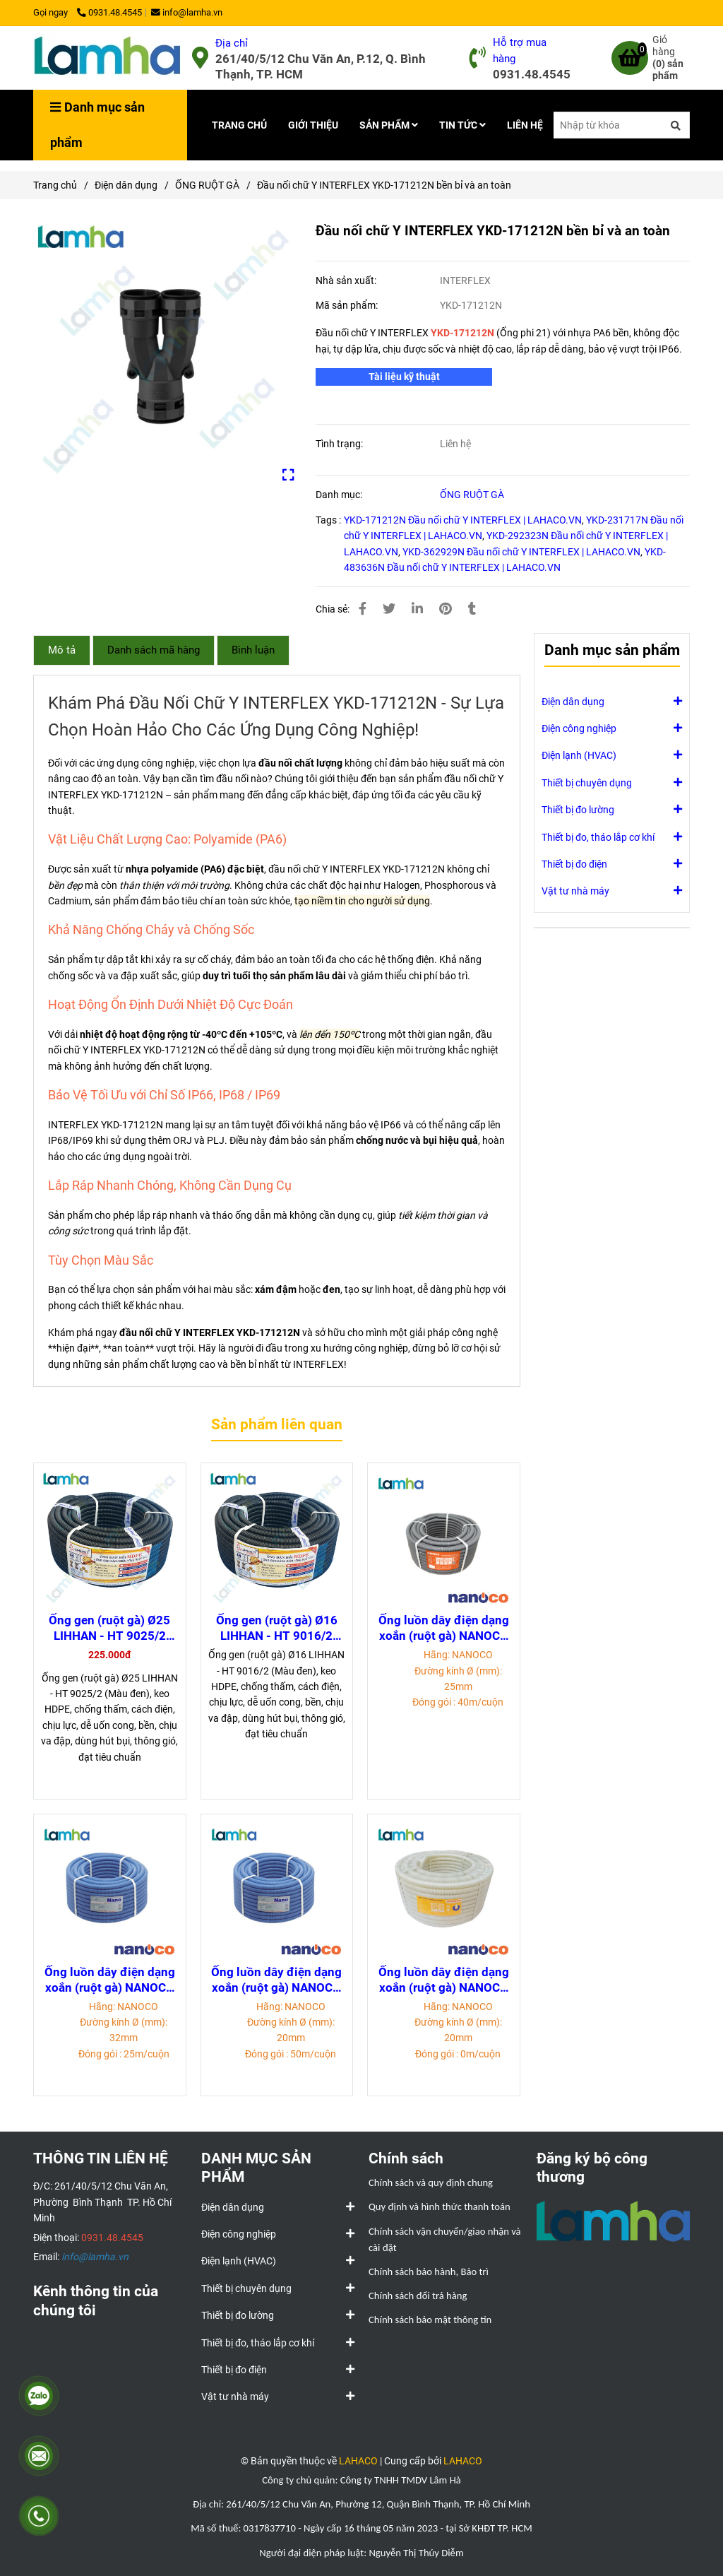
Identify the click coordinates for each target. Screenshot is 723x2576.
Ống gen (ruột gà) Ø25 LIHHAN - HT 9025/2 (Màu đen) (109, 1628)
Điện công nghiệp (579, 728)
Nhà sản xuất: (347, 280)
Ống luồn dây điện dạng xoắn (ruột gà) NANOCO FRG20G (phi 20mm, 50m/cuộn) (276, 1980)
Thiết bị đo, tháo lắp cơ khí (598, 837)
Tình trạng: (340, 443)
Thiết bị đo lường (578, 809)
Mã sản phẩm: (348, 305)
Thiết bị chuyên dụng (587, 782)
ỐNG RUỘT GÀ (472, 494)
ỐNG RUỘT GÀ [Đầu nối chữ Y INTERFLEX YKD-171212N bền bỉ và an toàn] (207, 185)
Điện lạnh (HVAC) (579, 755)
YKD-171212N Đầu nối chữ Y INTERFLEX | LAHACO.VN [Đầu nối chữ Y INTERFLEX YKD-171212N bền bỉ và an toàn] (463, 520)
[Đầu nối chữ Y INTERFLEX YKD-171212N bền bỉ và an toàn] (107, 58)
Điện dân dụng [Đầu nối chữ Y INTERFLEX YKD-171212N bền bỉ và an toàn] (126, 185)
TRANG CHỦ (239, 125)
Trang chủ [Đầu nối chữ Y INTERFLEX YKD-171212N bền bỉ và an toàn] (55, 185)
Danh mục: (340, 494)
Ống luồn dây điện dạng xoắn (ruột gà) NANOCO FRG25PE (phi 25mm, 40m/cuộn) (443, 1628)
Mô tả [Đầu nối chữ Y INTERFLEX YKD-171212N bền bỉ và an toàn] (62, 650)
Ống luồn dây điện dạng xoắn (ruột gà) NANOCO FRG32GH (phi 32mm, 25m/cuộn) (109, 1980)
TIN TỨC (462, 125)
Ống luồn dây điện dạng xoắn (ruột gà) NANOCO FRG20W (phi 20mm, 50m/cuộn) (443, 1980)
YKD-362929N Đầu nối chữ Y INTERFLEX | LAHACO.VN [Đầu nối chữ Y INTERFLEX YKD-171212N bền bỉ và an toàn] (521, 551)
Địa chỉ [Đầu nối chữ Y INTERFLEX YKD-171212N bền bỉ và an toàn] (231, 43)
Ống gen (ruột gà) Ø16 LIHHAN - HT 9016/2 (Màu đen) (276, 1628)
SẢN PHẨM (388, 125)
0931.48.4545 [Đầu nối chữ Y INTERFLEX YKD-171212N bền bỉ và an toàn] (109, 12)
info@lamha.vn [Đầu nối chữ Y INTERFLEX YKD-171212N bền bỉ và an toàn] (186, 12)
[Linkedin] (417, 608)
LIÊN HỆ (525, 125)
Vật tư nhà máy (575, 890)
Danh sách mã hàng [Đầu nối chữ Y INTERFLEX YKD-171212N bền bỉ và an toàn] (153, 650)
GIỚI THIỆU (313, 125)
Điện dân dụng (573, 701)
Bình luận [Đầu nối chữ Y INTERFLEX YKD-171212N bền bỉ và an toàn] (253, 650)
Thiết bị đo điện (574, 863)
